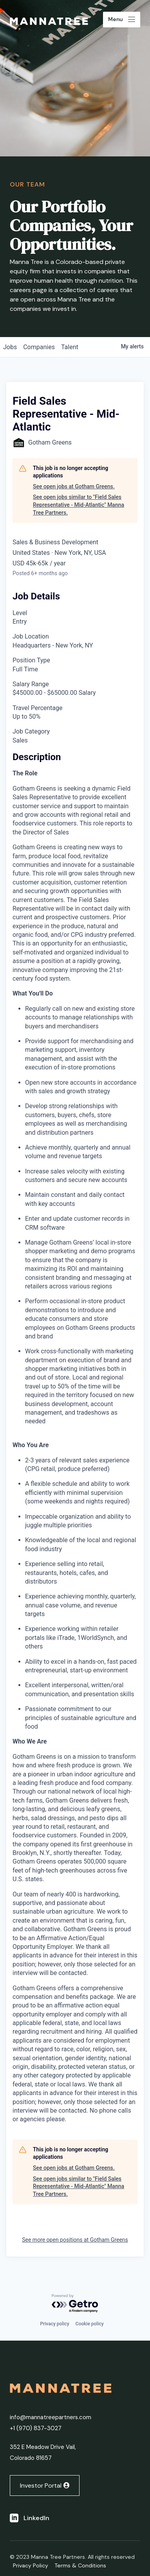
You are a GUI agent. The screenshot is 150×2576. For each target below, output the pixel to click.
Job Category (31, 731)
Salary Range (31, 684)
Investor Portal (40, 2485)
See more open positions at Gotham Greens (75, 2240)
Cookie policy (90, 2324)
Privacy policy (54, 2324)
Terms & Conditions (80, 2565)
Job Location (31, 636)
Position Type (31, 660)
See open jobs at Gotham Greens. (74, 486)
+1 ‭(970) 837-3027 (35, 2428)
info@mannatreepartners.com (50, 2417)
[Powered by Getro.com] (75, 2303)
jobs (10, 347)
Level (20, 613)
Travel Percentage (38, 708)
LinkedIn (36, 2518)
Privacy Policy (30, 2565)
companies (39, 347)
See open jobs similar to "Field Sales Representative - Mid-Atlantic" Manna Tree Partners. (78, 504)
